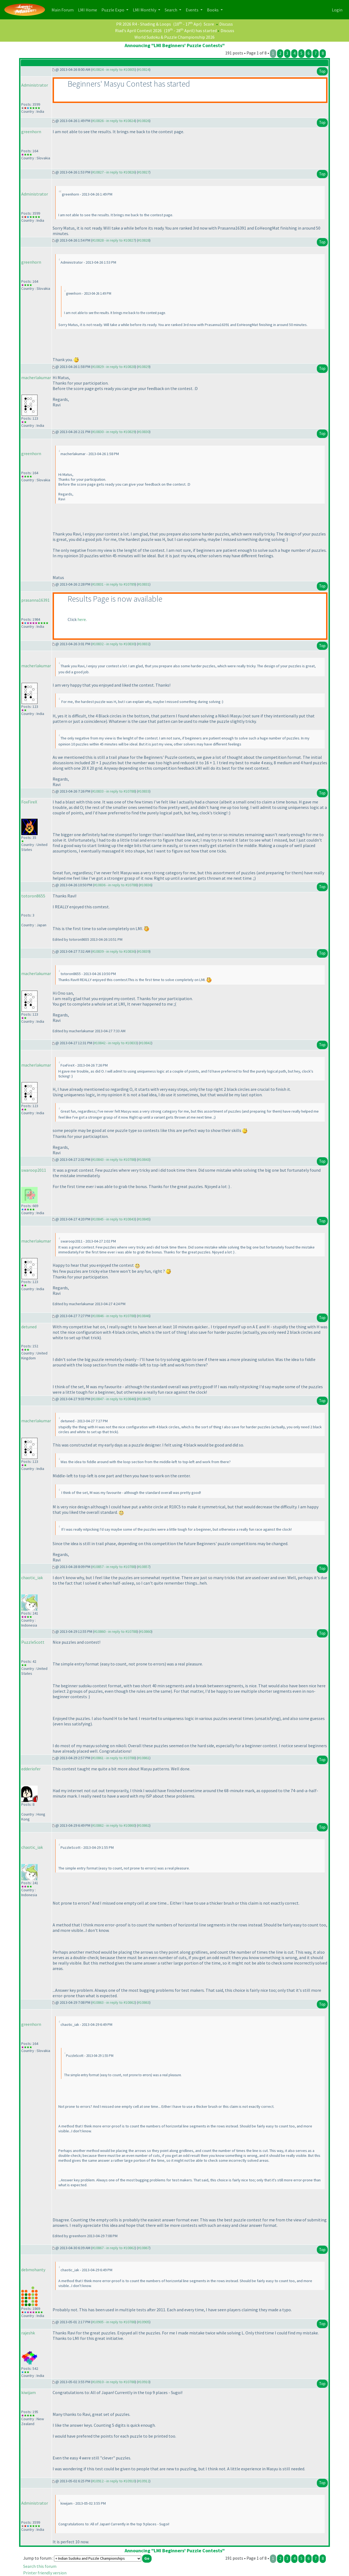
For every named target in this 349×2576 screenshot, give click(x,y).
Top (322, 71)
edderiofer (31, 1768)
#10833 (143, 791)
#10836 (145, 884)
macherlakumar (36, 377)
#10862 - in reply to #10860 (113, 1825)
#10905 (143, 2321)
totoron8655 (33, 896)
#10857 (143, 1566)
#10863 (143, 2002)
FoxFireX (29, 802)
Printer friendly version (45, 2572)
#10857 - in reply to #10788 (113, 1566)
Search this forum (39, 2566)
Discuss (226, 24)
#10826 (143, 120)
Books (213, 10)
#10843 (143, 1159)
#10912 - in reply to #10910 (113, 2480)
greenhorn (31, 131)
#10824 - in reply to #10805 (113, 69)
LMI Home (88, 9)
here (81, 619)
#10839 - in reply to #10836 (113, 951)
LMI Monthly (145, 10)
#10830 (143, 431)
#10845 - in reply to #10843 (113, 1219)
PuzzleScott (32, 1642)
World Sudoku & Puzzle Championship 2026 (174, 37)
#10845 (143, 1219)
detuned (29, 1326)
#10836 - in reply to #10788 (115, 884)
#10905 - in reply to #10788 (113, 2321)
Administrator (34, 85)
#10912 (143, 2480)
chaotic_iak (32, 1577)
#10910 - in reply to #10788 (113, 2381)
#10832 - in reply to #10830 (113, 643)
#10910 (143, 2381)
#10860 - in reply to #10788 (115, 1631)
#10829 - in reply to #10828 (113, 366)
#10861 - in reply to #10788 (113, 1757)
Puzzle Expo (113, 10)
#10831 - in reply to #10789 (113, 584)
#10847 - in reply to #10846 (113, 1398)
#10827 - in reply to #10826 (113, 172)
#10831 (143, 584)
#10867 (143, 2247)
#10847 (143, 1398)
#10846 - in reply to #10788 (113, 1315)
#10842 (145, 1042)
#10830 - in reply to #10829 (113, 431)
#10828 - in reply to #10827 (113, 240)
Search (171, 10)
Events (192, 10)
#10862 (143, 1825)
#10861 (143, 1757)
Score (209, 24)
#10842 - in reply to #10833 (115, 1042)
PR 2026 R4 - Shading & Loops (143, 24)
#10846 (143, 1315)
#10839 (143, 951)
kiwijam (28, 2392)
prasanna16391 (35, 600)
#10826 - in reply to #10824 (113, 120)
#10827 (143, 172)
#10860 (145, 1631)
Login (337, 10)
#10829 (143, 366)
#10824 (143, 69)
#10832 (143, 643)
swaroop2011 (33, 1170)
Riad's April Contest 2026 (138, 30)
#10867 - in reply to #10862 (113, 2247)
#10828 (143, 240)
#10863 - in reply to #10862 (113, 2002)
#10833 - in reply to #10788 (113, 791)
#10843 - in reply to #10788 (113, 1159)
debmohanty (33, 2269)
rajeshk (28, 2333)
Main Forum (64, 9)
